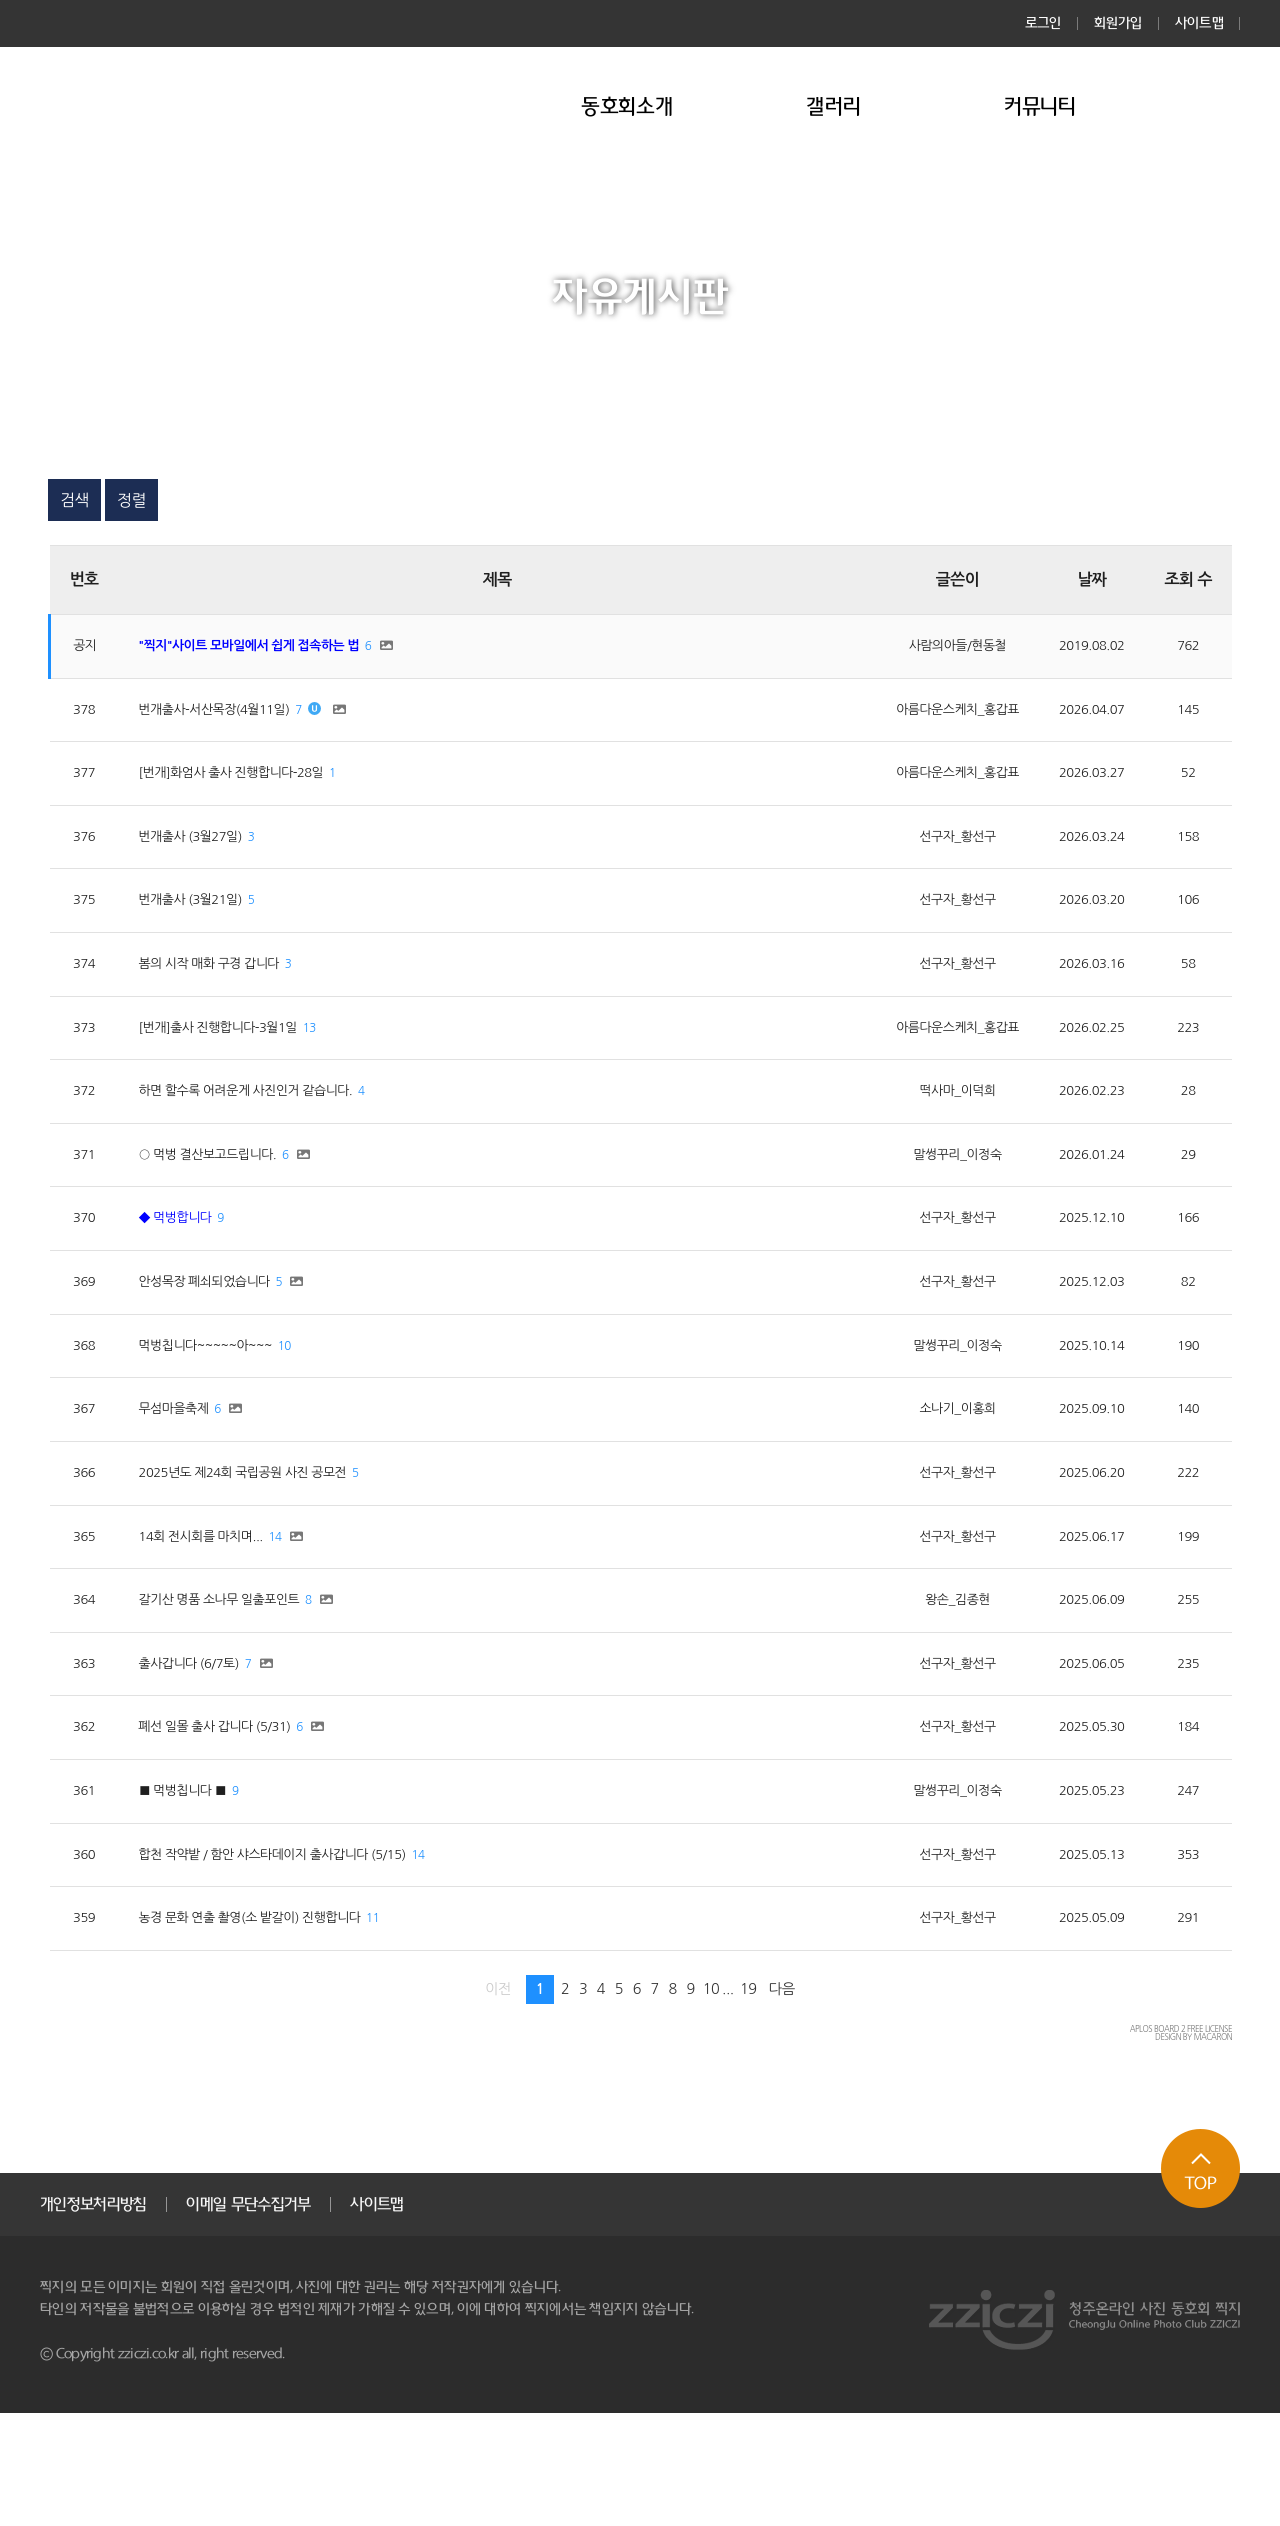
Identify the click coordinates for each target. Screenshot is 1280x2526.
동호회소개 (627, 106)
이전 (498, 2102)
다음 (782, 2102)
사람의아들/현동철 (925, 649)
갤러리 (833, 106)
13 (354, 1064)
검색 (74, 500)
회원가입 (1118, 23)
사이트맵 (1199, 23)
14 (311, 1616)
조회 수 (1188, 579)
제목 (474, 579)
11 (433, 2030)
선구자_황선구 (925, 856)
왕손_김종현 (925, 1684)
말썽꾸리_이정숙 (925, 1201)
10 (322, 1409)
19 (748, 2102)
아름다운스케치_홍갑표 (926, 718)
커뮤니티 (1040, 106)
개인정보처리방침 (93, 2317)
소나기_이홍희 (925, 1477)
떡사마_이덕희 (925, 1132)
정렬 (131, 500)
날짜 (1083, 579)
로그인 (1043, 23)
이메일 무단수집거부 (248, 2317)
